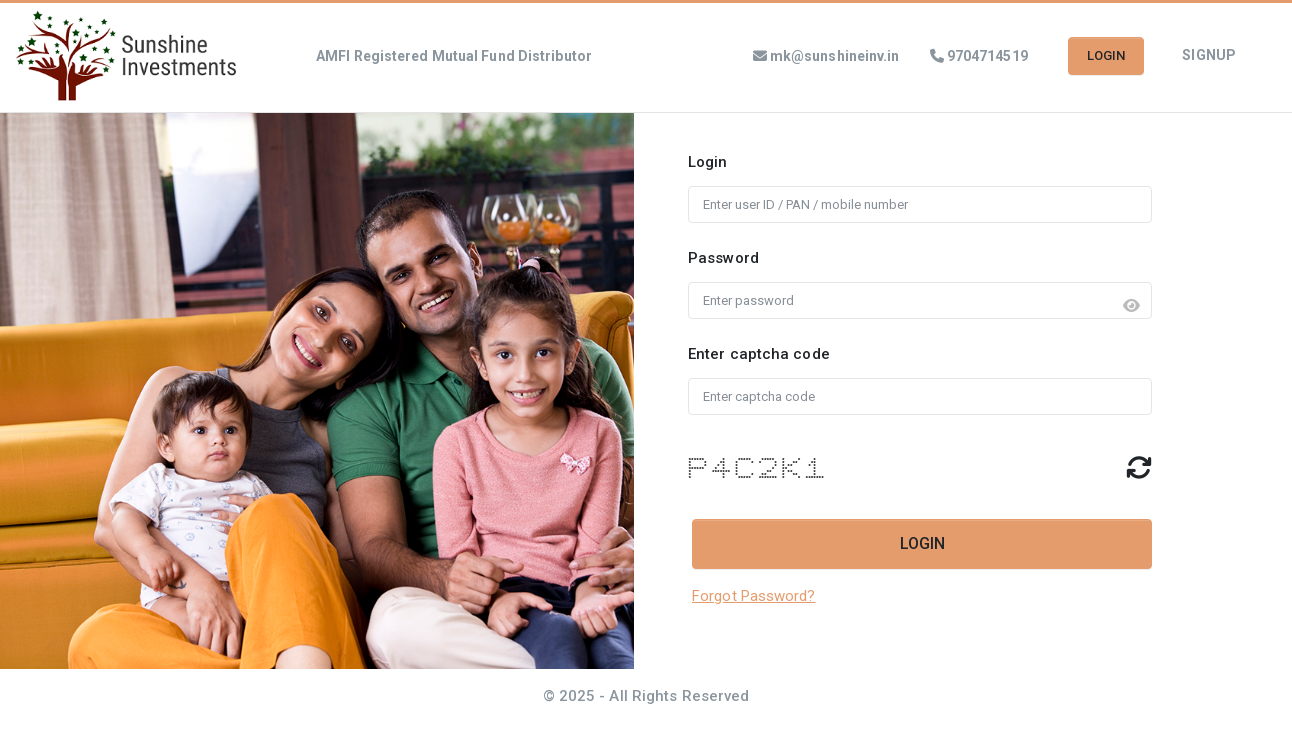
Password (723, 258)
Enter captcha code (759, 354)
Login (708, 162)
